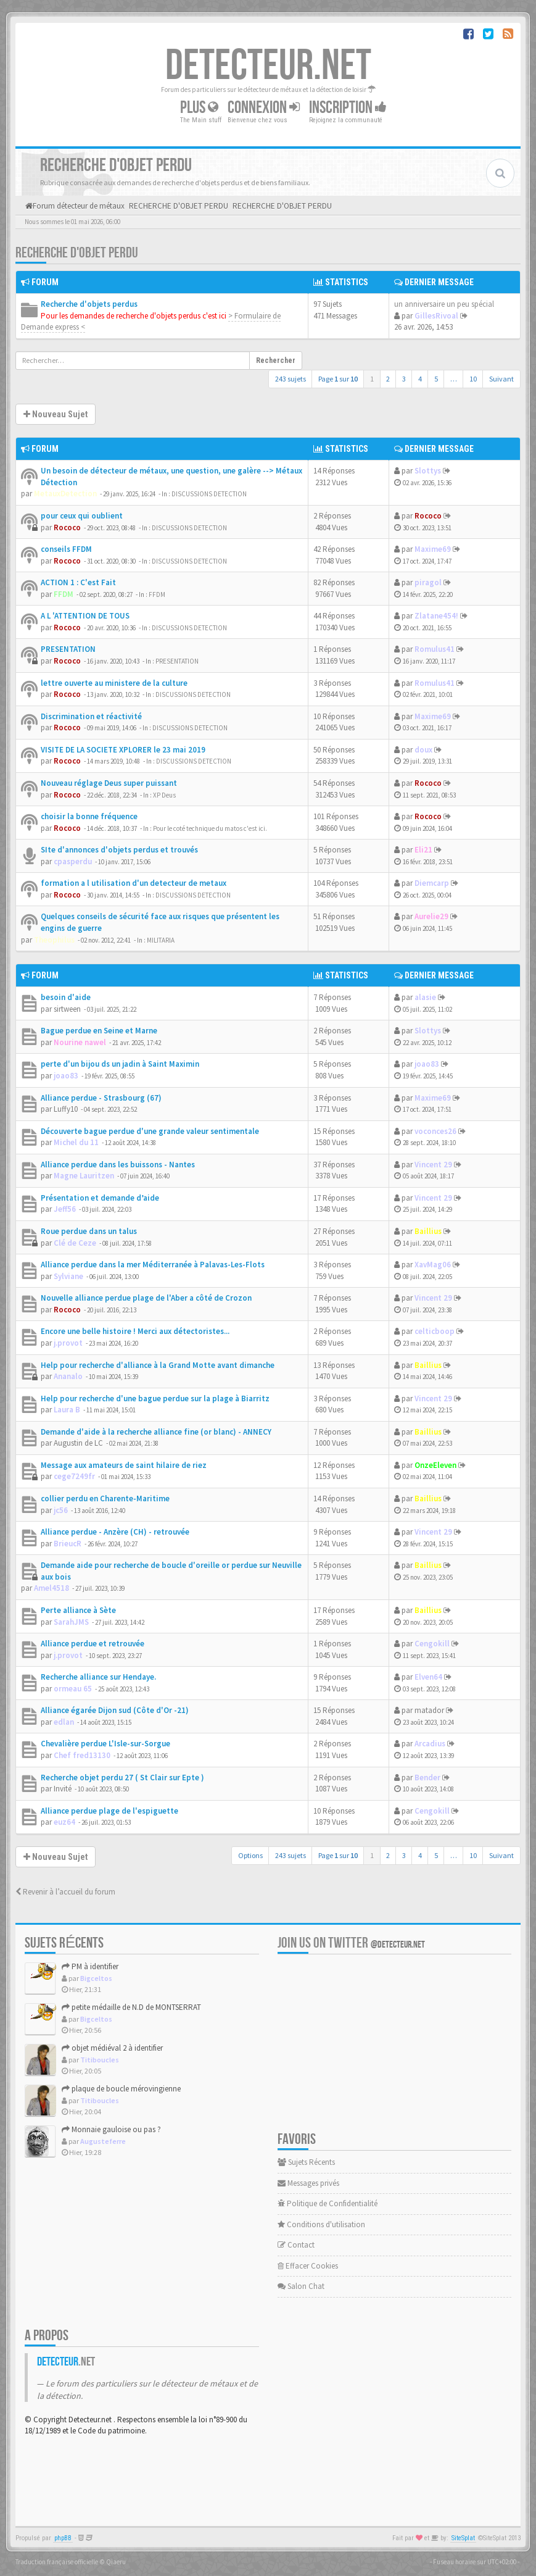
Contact (296, 2245)
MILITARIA (161, 940)
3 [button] (404, 378)
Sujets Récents (306, 2162)
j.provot (68, 1343)
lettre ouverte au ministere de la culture (114, 683)
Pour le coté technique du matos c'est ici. (210, 828)
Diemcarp (431, 883)
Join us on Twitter (351, 1943)
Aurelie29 (431, 916)
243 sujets (290, 378)
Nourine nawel (80, 1042)
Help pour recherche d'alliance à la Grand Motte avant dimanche (157, 1365)
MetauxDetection (65, 493)
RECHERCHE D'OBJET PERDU (76, 253)
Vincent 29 (433, 1164)
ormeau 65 (73, 1688)
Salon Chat (301, 2286)
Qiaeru (116, 2561)
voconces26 (435, 1131)
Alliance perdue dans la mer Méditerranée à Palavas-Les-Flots (153, 1264)
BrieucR (67, 1543)
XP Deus (164, 795)
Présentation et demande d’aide (100, 1198)
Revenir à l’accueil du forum (65, 1891)
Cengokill (432, 1643)
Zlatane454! (436, 616)
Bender (427, 1777)
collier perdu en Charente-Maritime (105, 1498)
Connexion (264, 108)
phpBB (63, 2538)
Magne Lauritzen (84, 1175)
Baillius (428, 1231)
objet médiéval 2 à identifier (112, 2048)
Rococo (67, 527)
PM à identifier (90, 1966)
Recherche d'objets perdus (89, 304)
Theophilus (54, 940)
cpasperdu (73, 861)
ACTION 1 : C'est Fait (78, 582)
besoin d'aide (66, 997)
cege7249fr (74, 1476)
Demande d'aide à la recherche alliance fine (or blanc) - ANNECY (156, 1432)
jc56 (61, 1510)
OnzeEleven (435, 1465)
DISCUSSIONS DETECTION (209, 494)
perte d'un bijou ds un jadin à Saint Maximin (120, 1064)
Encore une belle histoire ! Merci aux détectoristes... (135, 1331)
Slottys (427, 470)
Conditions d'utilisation (321, 2224)
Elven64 (428, 1677)
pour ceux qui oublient (82, 516)
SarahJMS (71, 1622)
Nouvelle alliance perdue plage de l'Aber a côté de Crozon (146, 1298)
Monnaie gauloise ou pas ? (111, 2129)
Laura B (67, 1409)
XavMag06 (432, 1264)
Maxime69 (432, 549)
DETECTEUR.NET (268, 66)
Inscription (348, 108)
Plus (199, 108)
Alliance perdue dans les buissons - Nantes (118, 1164)
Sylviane (68, 1276)
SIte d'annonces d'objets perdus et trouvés (119, 849)
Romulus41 (434, 649)
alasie (425, 997)
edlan (64, 1722)
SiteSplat (463, 2538)
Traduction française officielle (56, 2561)
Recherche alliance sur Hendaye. (98, 1677)
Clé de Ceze (75, 1243)
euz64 (64, 1822)
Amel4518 (51, 1588)
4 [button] (420, 378)
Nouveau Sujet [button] (55, 414)
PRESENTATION (68, 649)
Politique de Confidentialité (327, 2203)
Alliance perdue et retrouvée (92, 1643)
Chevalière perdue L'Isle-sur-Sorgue (105, 1743)
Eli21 (423, 849)
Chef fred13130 (82, 1755)
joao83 (66, 1075)
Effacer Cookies (308, 2266)
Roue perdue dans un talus (89, 1231)
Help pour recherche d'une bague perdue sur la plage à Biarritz (155, 1398)
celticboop (434, 1331)
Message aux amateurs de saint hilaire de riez (124, 1465)
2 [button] (388, 378)
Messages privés (308, 2183)
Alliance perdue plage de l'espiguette (109, 1811)
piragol (428, 582)
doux (423, 749)
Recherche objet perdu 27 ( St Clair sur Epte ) (122, 1777)
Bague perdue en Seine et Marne (99, 1030)
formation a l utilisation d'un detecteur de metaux (133, 883)
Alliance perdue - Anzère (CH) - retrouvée (115, 1532)
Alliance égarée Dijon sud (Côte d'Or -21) (115, 1710)
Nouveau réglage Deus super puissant (109, 783)
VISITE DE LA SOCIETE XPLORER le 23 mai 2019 (123, 749)
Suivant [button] (501, 378)
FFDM (63, 594)
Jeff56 (65, 1209)
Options (250, 1855)
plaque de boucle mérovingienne (121, 2088)
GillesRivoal (436, 316)
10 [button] (473, 378)
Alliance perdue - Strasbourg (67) (101, 1098)
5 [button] (436, 378)
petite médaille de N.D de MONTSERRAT (131, 2007)
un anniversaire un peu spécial (444, 304)
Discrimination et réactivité (91, 716)
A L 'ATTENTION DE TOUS (85, 616)
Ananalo (68, 1376)
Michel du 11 (76, 1142)
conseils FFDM (66, 549)
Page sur (338, 378)
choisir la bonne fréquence (89, 816)
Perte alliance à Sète (78, 1610)
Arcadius (429, 1743)
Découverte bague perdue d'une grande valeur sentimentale (150, 1131)
